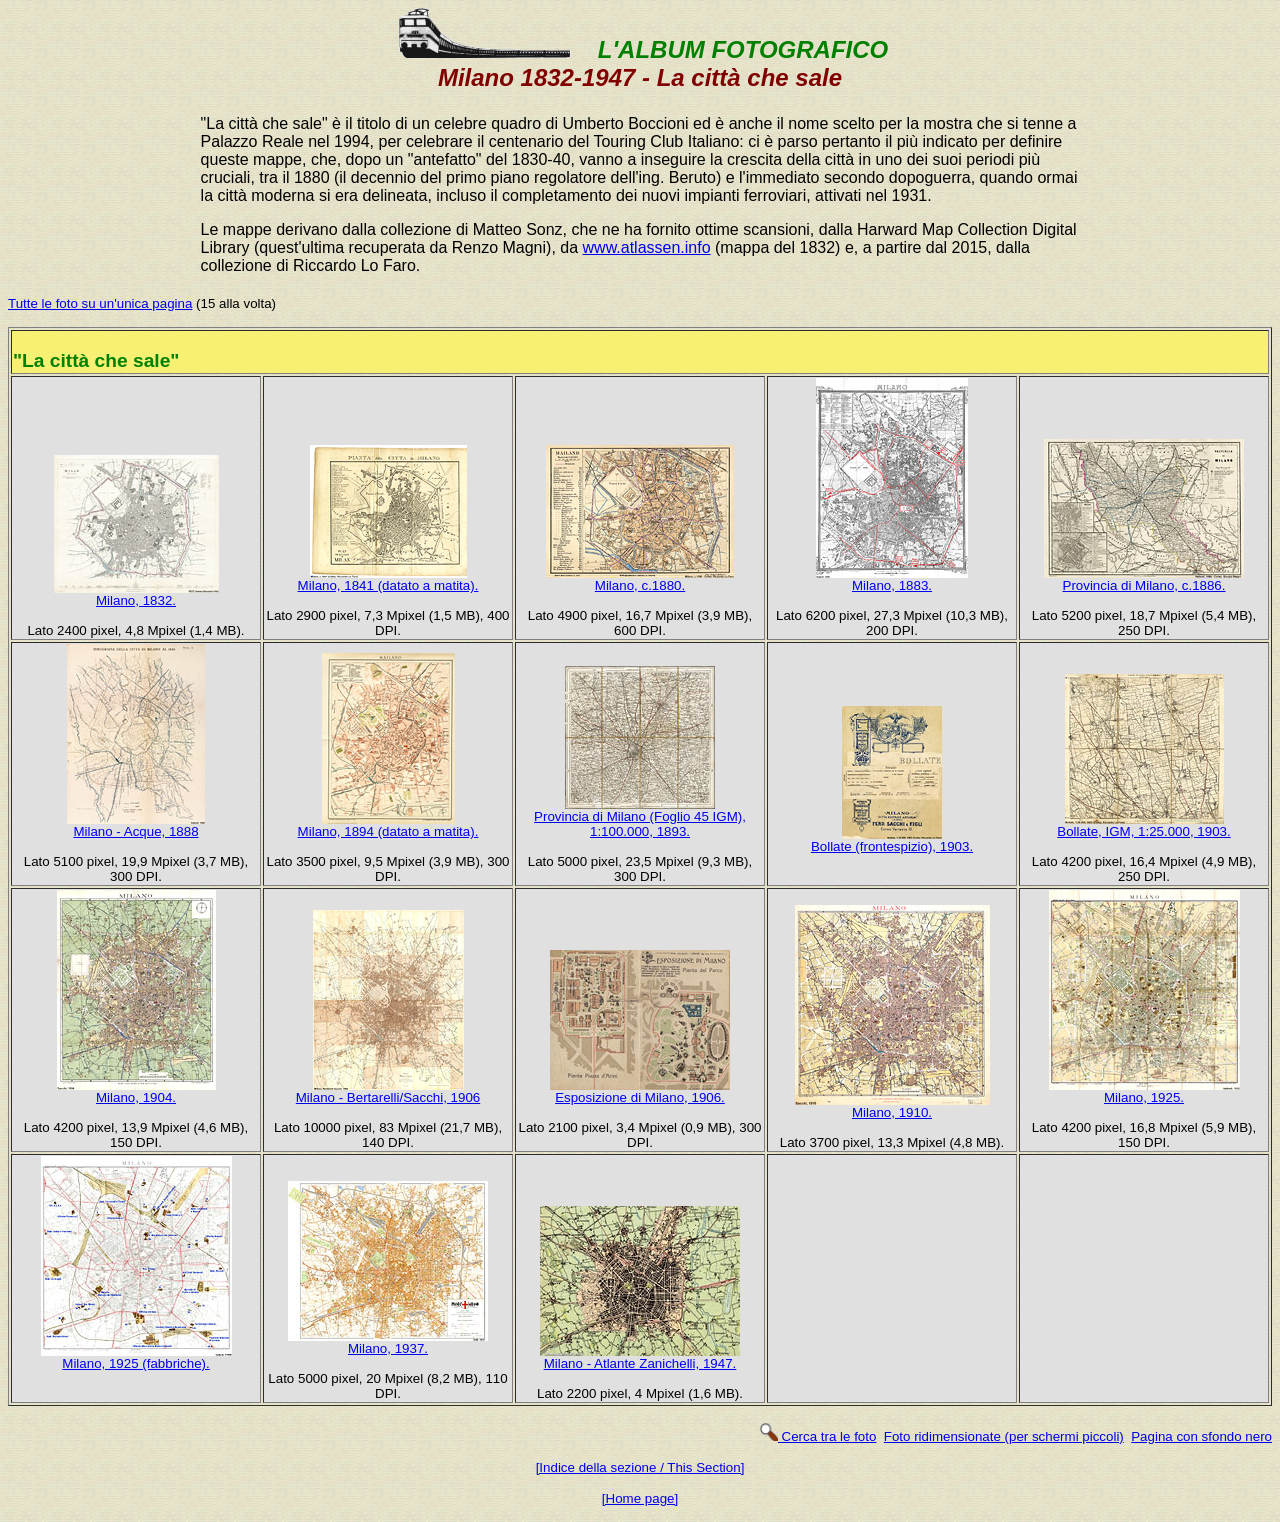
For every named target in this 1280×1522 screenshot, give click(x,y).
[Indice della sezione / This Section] (640, 1467)
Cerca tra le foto (817, 1436)
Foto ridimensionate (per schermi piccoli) (1004, 1436)
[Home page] (640, 1498)
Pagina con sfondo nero (1201, 1436)
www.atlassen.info (647, 247)
